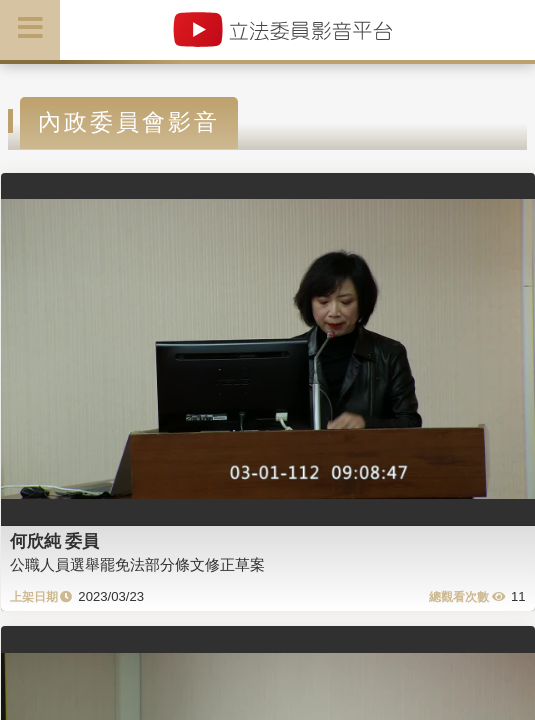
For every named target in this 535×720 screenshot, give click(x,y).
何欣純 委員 (55, 541)
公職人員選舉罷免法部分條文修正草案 (137, 564)
